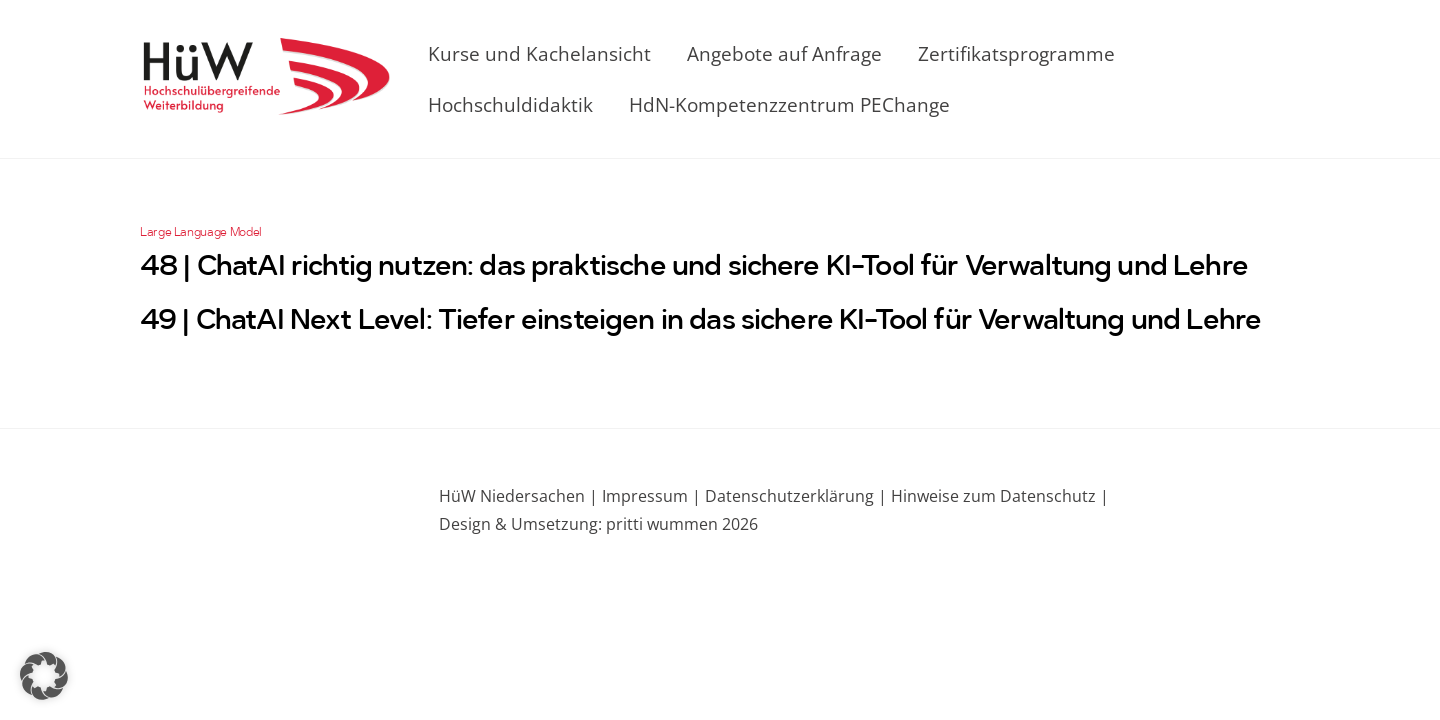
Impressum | (651, 496)
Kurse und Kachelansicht (539, 53)
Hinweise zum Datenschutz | (998, 496)
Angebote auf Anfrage (784, 53)
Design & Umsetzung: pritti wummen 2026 (598, 524)
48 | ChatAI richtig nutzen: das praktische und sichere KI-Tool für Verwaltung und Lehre (694, 268)
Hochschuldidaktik (510, 104)
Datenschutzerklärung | (794, 496)
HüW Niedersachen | (520, 496)
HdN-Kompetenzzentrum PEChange (789, 104)
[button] (44, 676)
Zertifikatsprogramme (1016, 53)
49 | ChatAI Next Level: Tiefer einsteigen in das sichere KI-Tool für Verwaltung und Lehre (700, 322)
